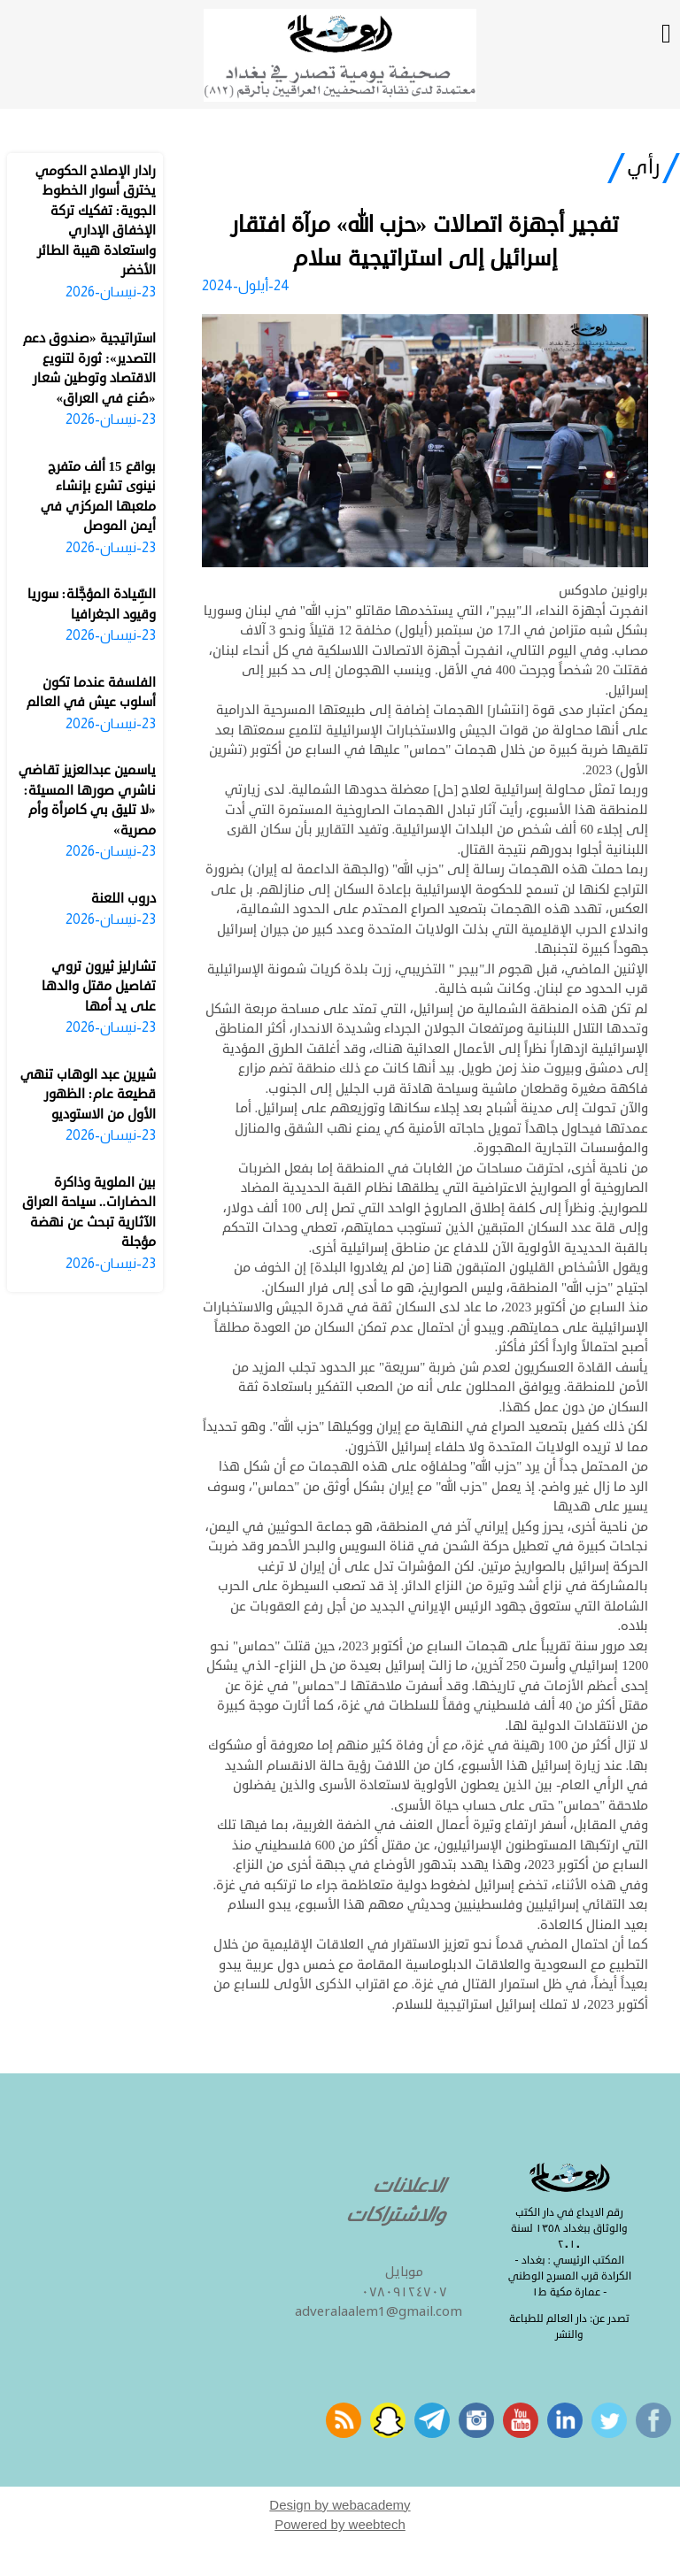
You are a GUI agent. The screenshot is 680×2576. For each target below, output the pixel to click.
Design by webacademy (339, 2504)
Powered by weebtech (340, 2524)
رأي (644, 167)
